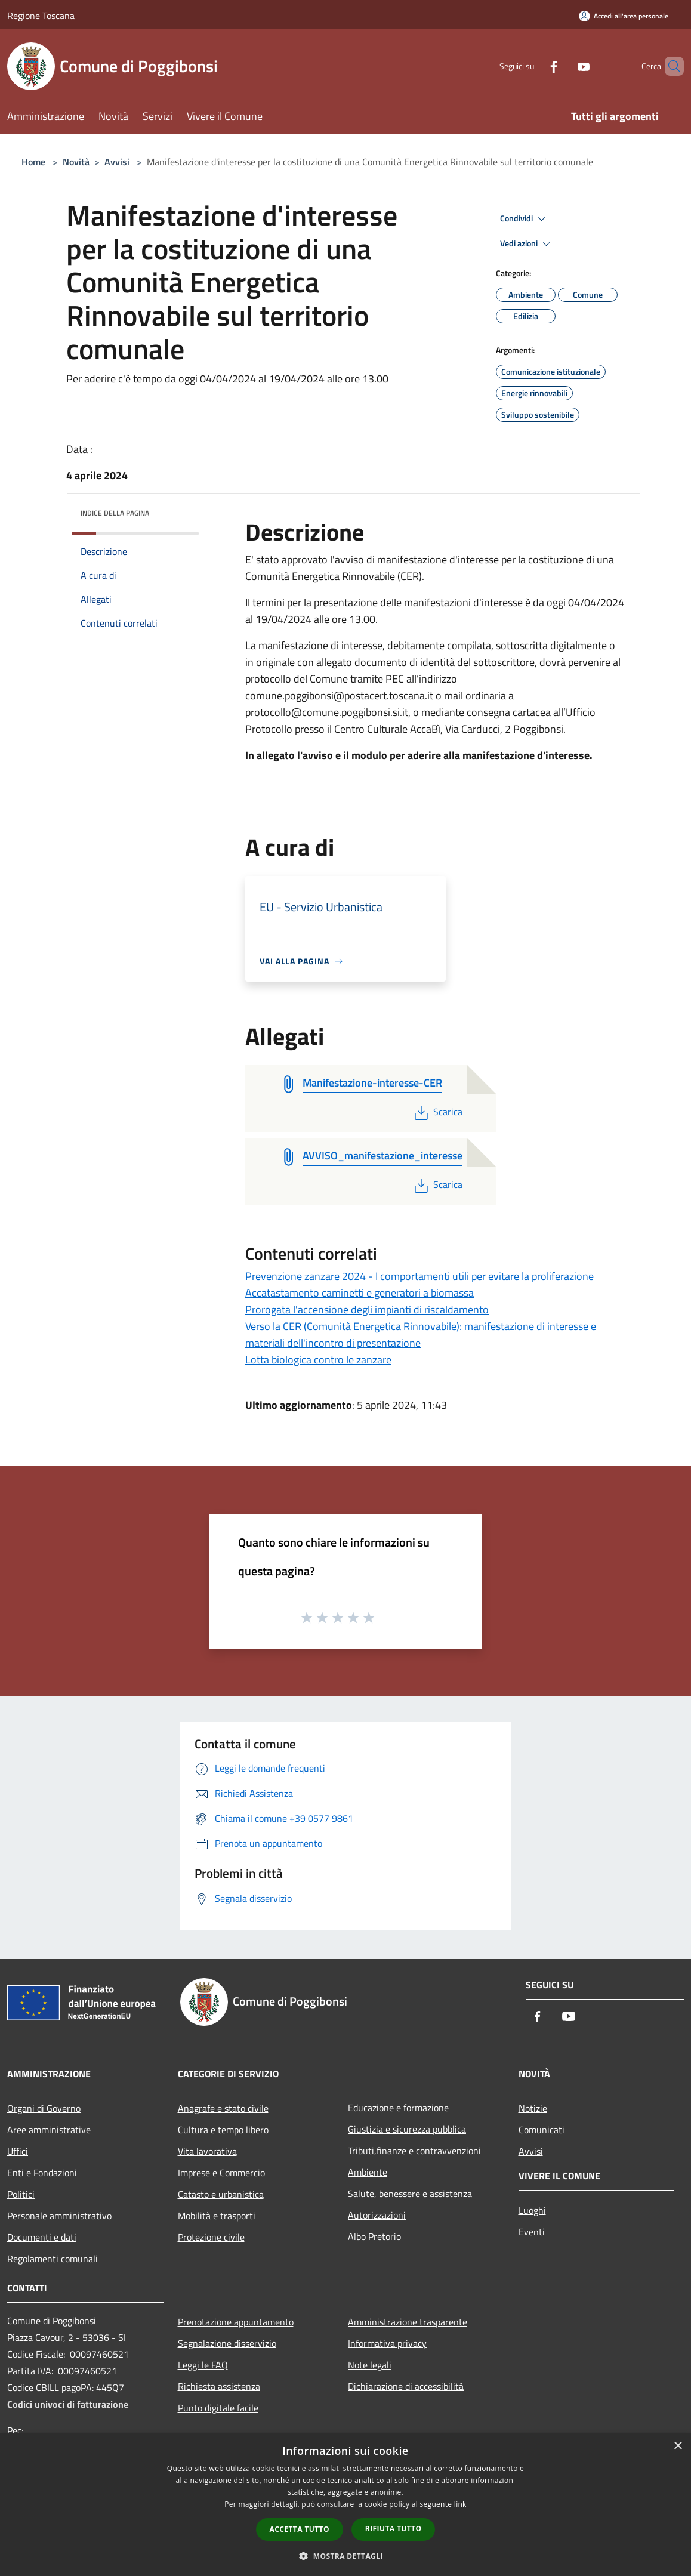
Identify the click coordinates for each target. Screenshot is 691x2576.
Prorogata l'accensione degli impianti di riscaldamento (367, 1309)
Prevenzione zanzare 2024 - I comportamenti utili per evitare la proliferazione (419, 1276)
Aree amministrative (49, 2129)
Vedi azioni (527, 244)
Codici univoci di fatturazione (67, 2404)
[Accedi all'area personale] (623, 16)
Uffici (17, 2151)
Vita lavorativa (207, 2151)
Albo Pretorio (374, 2236)
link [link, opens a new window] (460, 2504)
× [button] (677, 2446)
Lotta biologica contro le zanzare (318, 1360)
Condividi (524, 219)
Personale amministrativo (59, 2215)
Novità (76, 162)
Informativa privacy (387, 2343)
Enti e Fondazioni (42, 2172)
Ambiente (367, 2172)
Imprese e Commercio (221, 2172)
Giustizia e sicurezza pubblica (407, 2129)
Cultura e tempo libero (223, 2129)
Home (33, 162)
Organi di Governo (44, 2108)
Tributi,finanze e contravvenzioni (414, 2150)
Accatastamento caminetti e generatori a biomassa (359, 1293)
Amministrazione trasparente (407, 2322)
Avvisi (116, 162)
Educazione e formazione (398, 2107)
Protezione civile (211, 2237)
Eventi (532, 2232)
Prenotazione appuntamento (236, 2322)
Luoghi (532, 2210)
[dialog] (345, 2504)
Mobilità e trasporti (216, 2215)
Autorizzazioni (377, 2215)
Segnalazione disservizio (227, 2343)
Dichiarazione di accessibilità (406, 2386)
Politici (21, 2194)
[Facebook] (533, 66)
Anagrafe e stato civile (223, 2108)
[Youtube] (563, 66)
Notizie (533, 2108)
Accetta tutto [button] (299, 2529)
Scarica (437, 1112)
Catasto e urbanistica (221, 2194)
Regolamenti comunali (52, 2258)
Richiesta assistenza (219, 2386)
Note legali (369, 2365)
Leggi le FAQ (203, 2365)
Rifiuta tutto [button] (393, 2528)
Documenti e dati (41, 2237)
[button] (345, 2556)
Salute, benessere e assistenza (410, 2193)
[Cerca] (669, 66)
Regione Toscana (41, 15)
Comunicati (541, 2129)
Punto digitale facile (218, 2408)
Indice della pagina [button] (115, 513)
